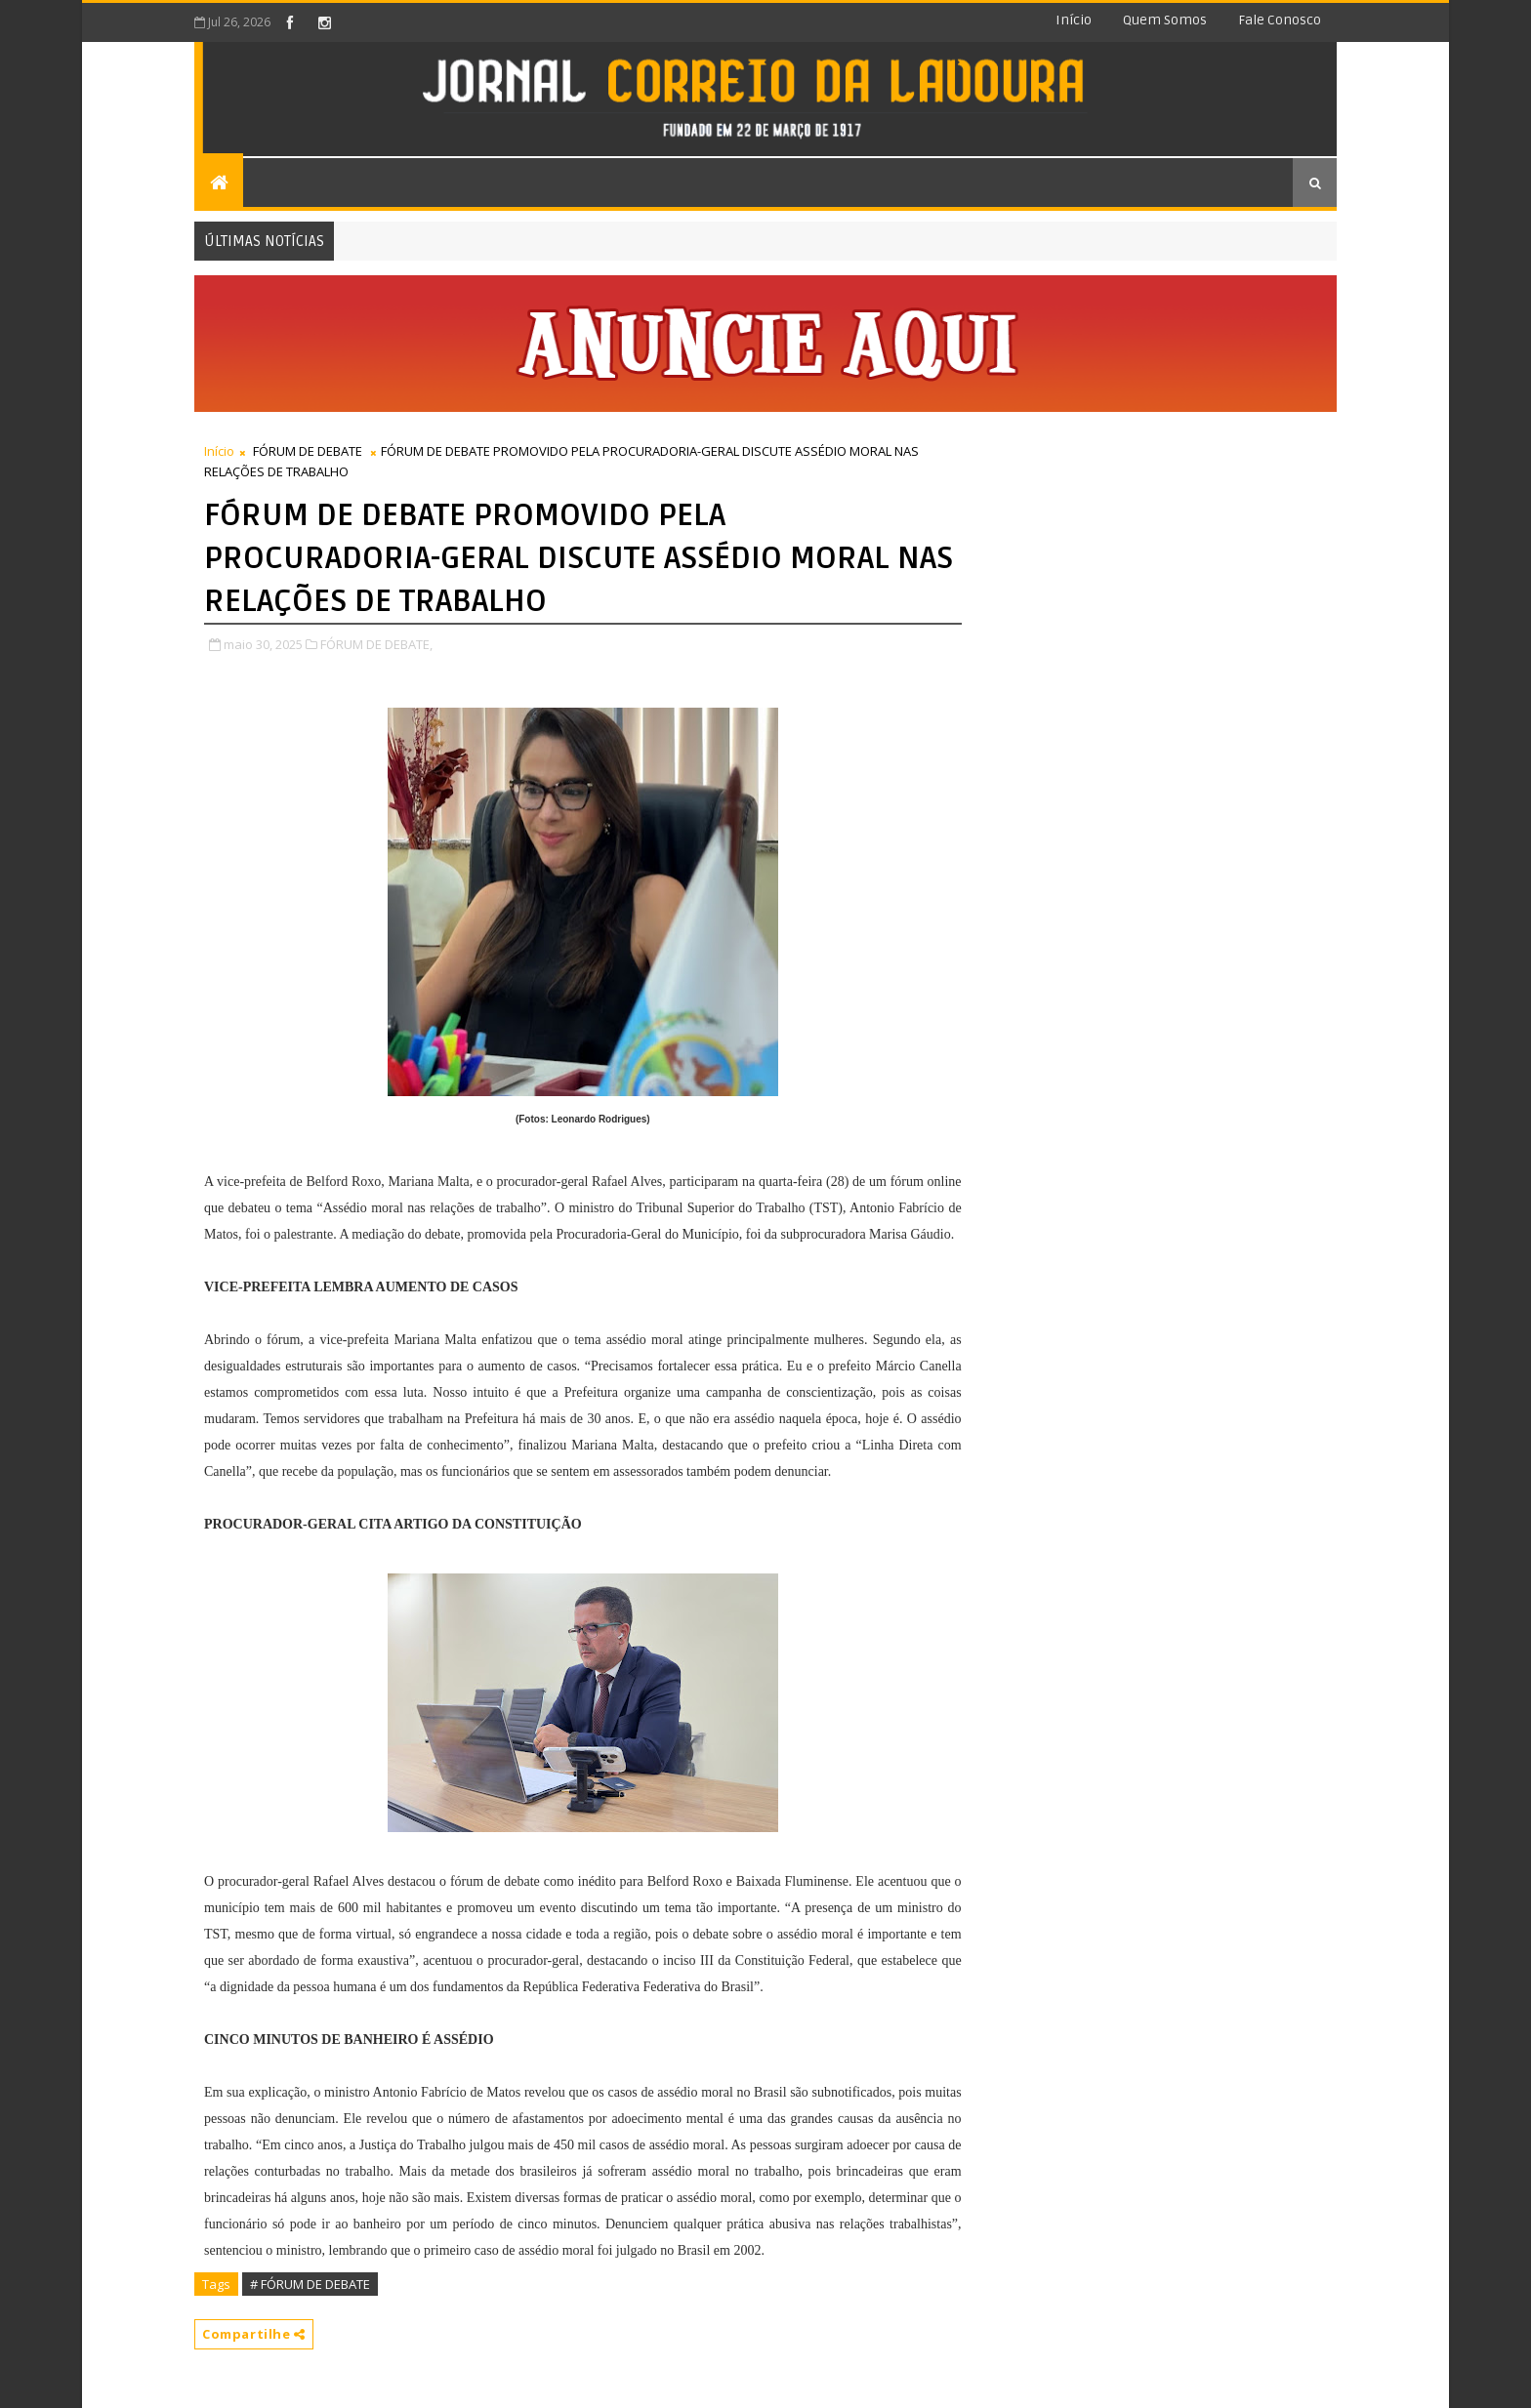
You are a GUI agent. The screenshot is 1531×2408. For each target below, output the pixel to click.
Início (1073, 20)
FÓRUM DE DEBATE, (376, 644)
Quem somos (1165, 20)
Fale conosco (1279, 20)
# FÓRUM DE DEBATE (310, 2284)
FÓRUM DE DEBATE (307, 451)
